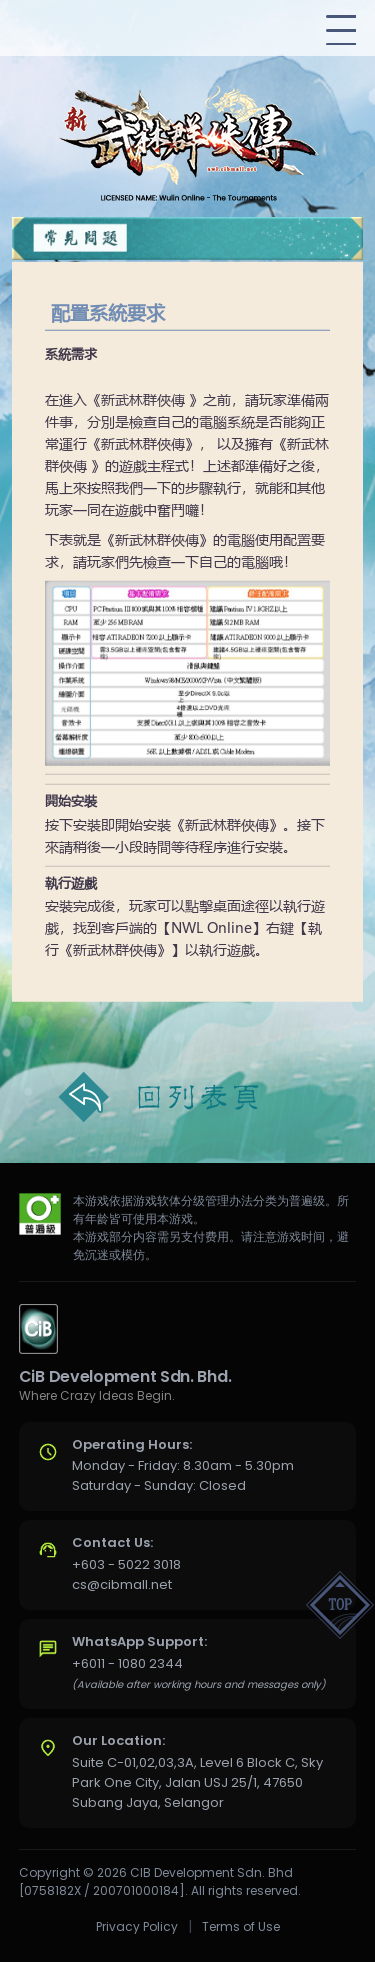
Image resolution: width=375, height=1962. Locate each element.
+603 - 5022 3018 (126, 1564)
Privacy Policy (137, 1926)
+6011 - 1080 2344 (127, 1663)
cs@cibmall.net (122, 1584)
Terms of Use (241, 1926)
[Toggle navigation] (341, 30)
